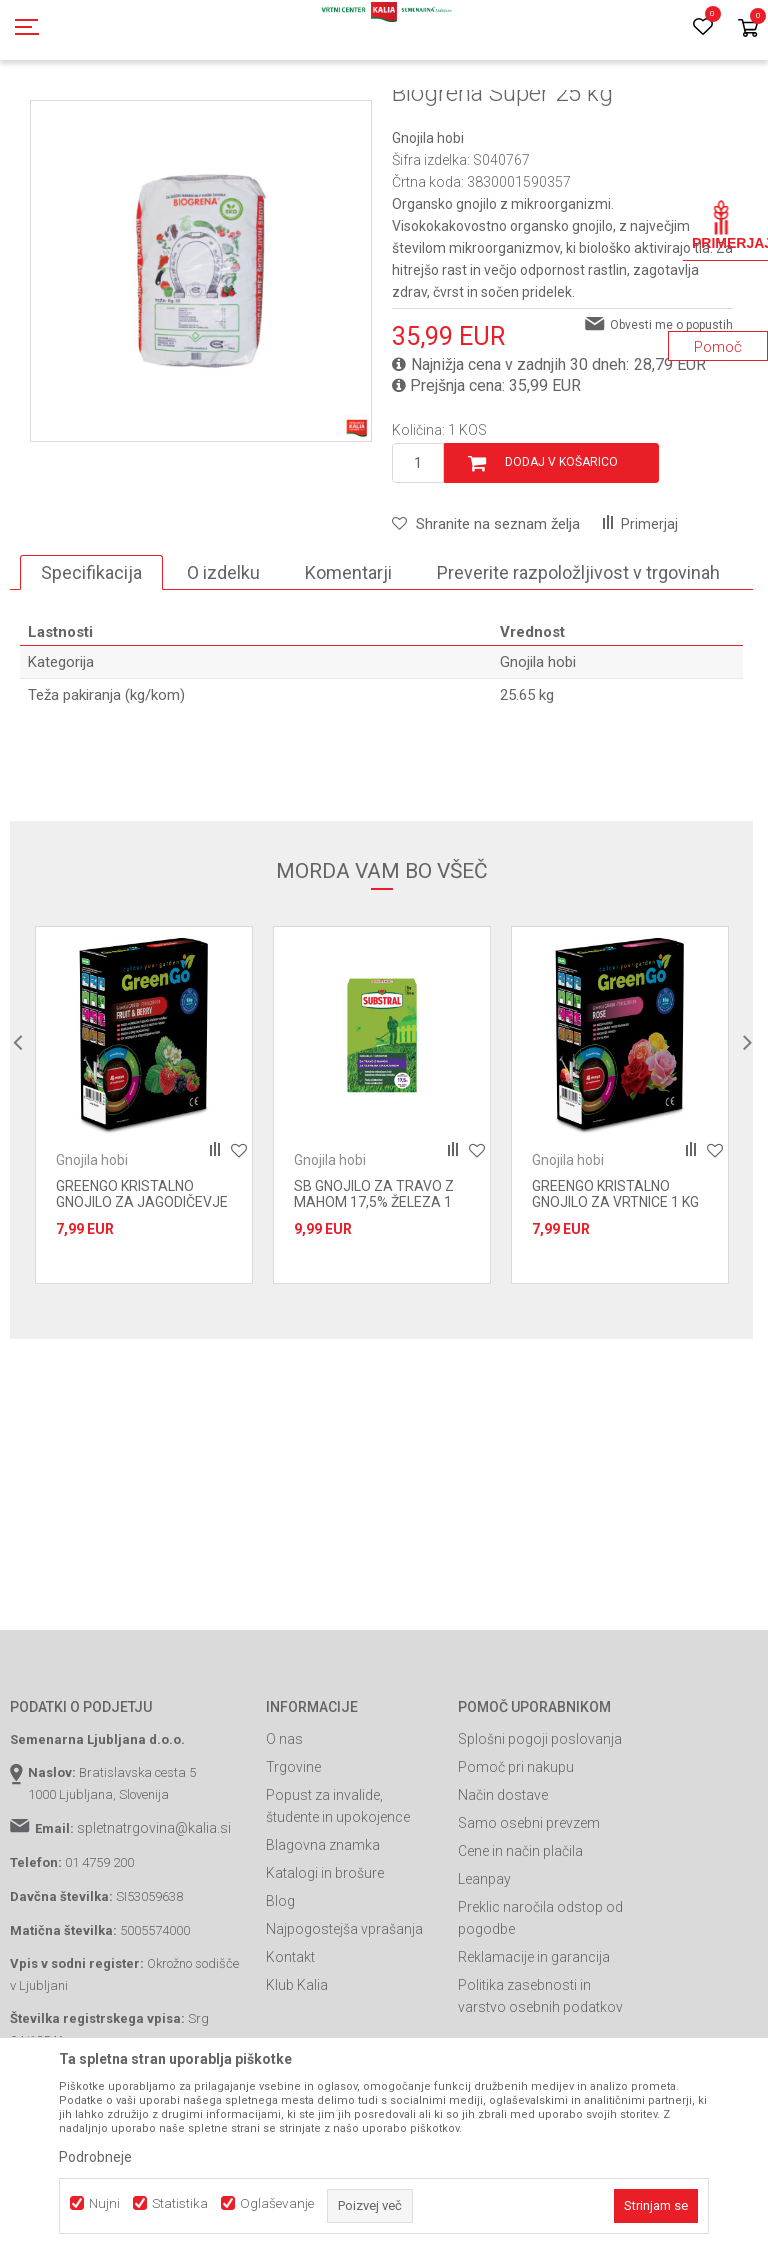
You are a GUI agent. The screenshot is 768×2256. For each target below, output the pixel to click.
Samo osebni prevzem (529, 1913)
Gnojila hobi (432, 113)
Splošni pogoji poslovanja (540, 1829)
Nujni (104, 2203)
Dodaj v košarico (561, 552)
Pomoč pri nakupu (516, 1857)
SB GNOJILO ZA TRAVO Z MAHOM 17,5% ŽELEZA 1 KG (374, 1292)
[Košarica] (748, 29)
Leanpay (484, 1969)
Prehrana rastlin (288, 113)
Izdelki (158, 113)
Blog (280, 1991)
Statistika (180, 2203)
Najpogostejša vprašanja (344, 2019)
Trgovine (293, 1857)
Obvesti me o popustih (671, 415)
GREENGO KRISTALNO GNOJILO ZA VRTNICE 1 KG (615, 1284)
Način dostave (503, 1885)
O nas (284, 1829)
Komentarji (348, 662)
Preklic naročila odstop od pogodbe (540, 2008)
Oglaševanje (277, 2203)
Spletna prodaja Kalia (67, 113)
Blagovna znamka (323, 1935)
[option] (144, 1195)
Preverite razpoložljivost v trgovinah (578, 662)
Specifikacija (91, 662)
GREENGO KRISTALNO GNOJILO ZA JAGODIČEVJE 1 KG (142, 1292)
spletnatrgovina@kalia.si (154, 1918)
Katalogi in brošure (325, 1963)
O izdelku (223, 662)
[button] (486, 614)
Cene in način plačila (520, 1941)
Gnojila (210, 113)
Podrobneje (95, 2157)
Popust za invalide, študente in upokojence (338, 1896)
